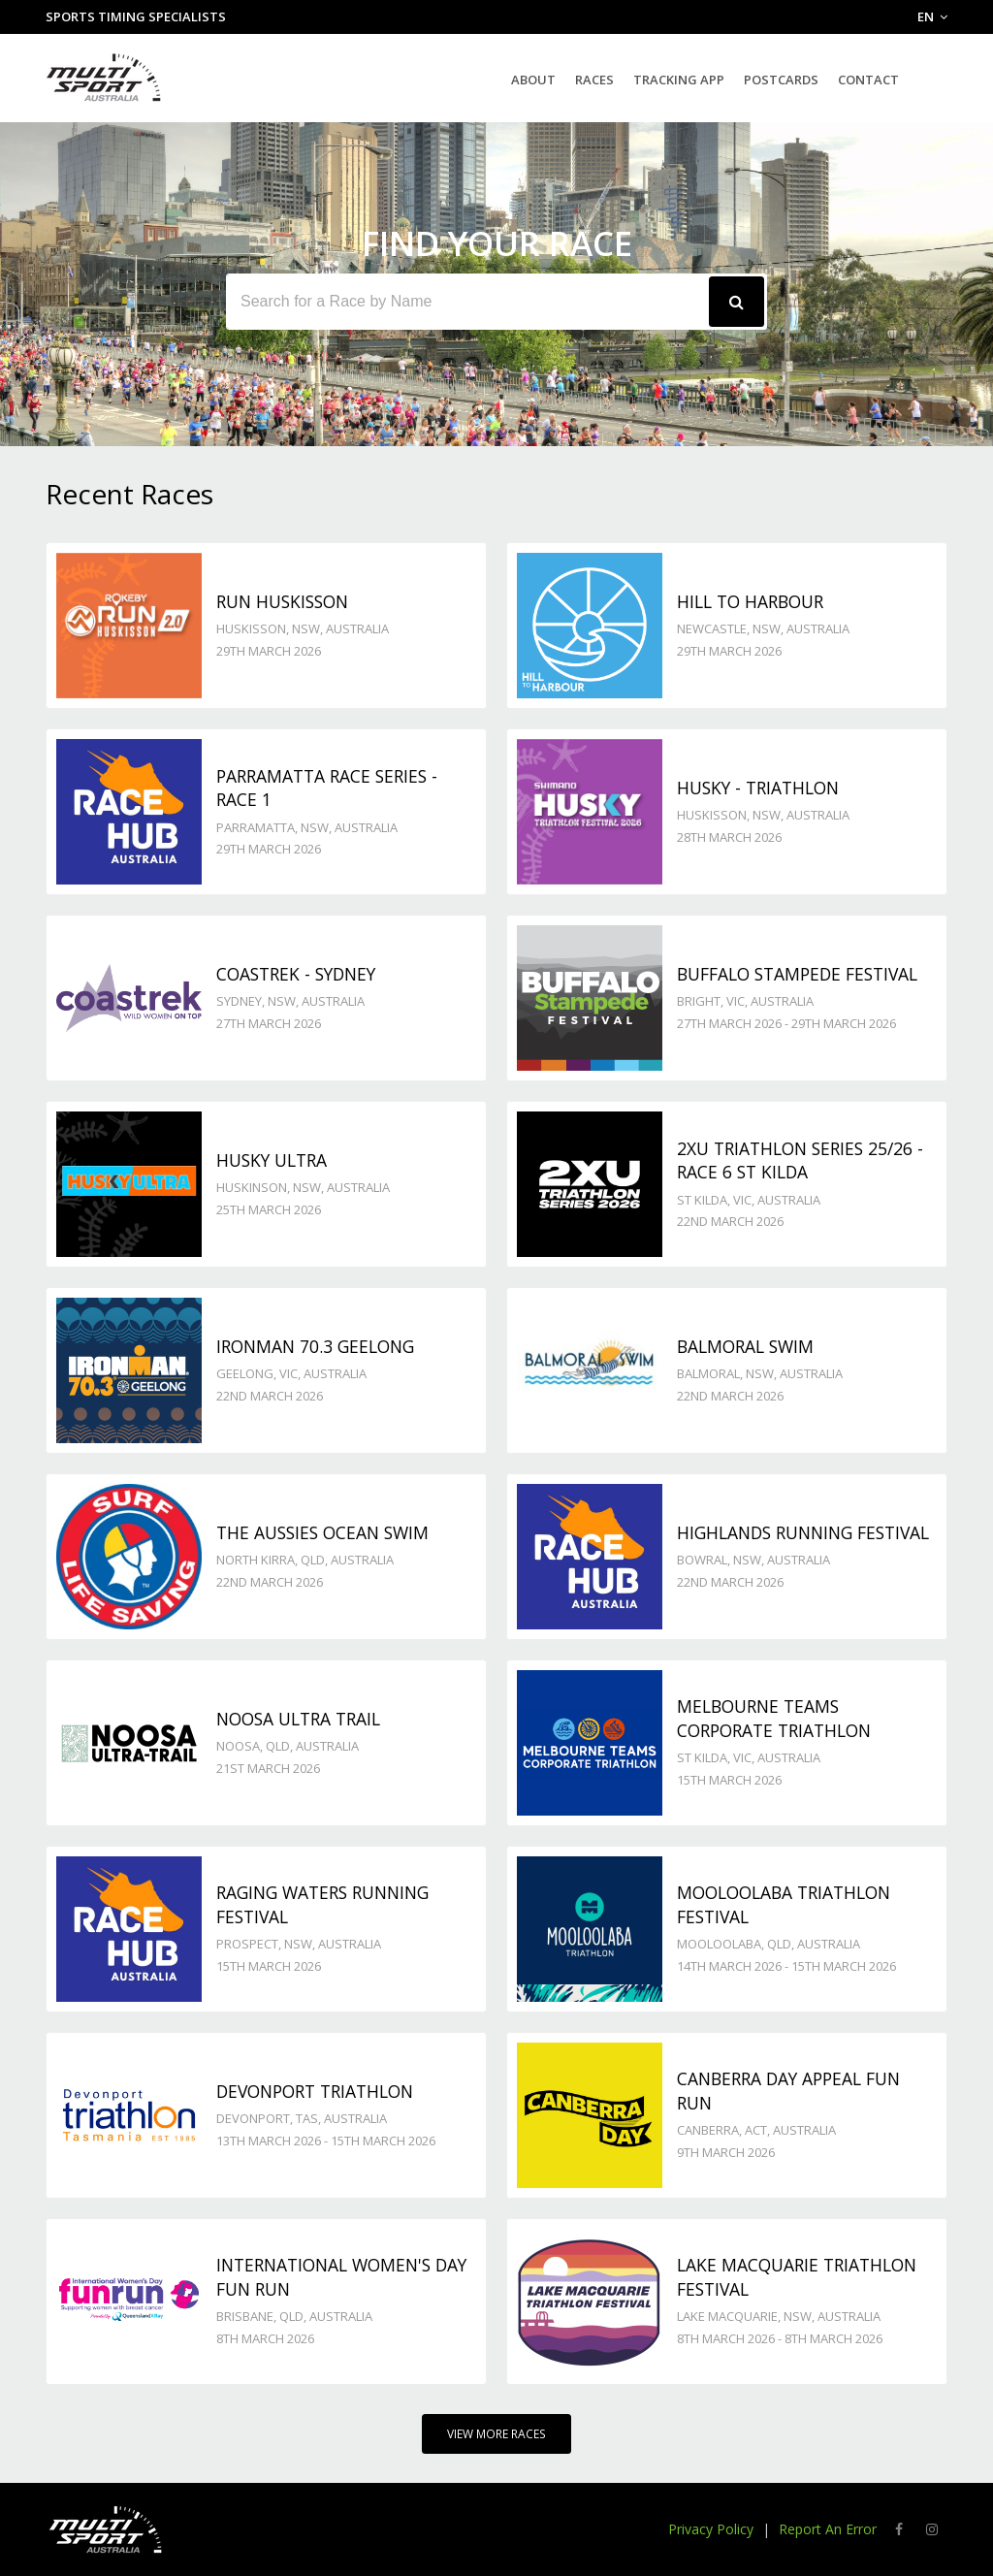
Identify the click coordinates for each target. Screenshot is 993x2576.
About (533, 79)
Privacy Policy (710, 2529)
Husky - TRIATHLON (758, 787)
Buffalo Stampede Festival (797, 973)
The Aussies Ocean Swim (322, 1532)
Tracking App (678, 79)
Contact (868, 79)
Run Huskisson (282, 601)
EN (932, 16)
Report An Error (828, 2529)
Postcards (781, 79)
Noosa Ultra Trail (298, 1718)
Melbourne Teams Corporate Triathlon (774, 1718)
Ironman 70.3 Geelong (315, 1346)
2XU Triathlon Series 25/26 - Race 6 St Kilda (800, 1160)
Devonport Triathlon (314, 2091)
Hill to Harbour (750, 601)
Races (594, 79)
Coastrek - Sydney (295, 973)
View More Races (496, 2434)
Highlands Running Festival (803, 1532)
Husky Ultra (271, 1160)
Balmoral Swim (745, 1346)
